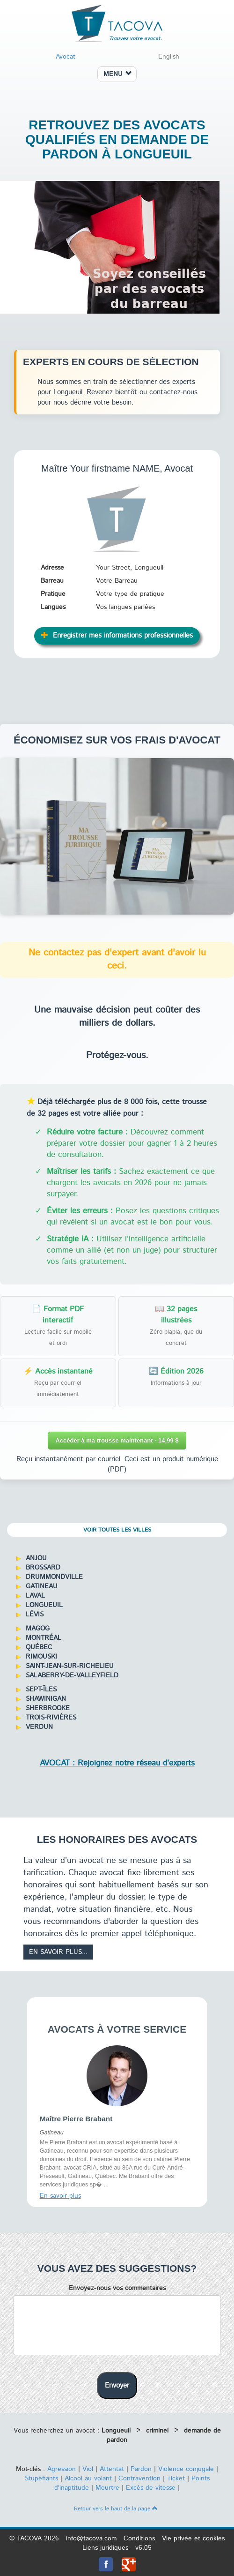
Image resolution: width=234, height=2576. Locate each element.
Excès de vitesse (151, 2488)
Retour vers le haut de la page (116, 2509)
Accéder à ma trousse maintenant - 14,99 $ (116, 1440)
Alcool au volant (88, 2478)
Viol (87, 2469)
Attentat (112, 2469)
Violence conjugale (186, 2469)
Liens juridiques (105, 2548)
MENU (117, 74)
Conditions (139, 2538)
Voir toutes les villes (117, 1530)
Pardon (141, 2469)
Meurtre (107, 2488)
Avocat (65, 56)
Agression (61, 2469)
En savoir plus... (58, 1952)
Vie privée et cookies (193, 2538)
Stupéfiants (41, 2478)
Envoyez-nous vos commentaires (117, 2288)
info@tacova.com (91, 2538)
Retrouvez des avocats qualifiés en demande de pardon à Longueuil (117, 139)
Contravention (139, 2478)
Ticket (176, 2478)
